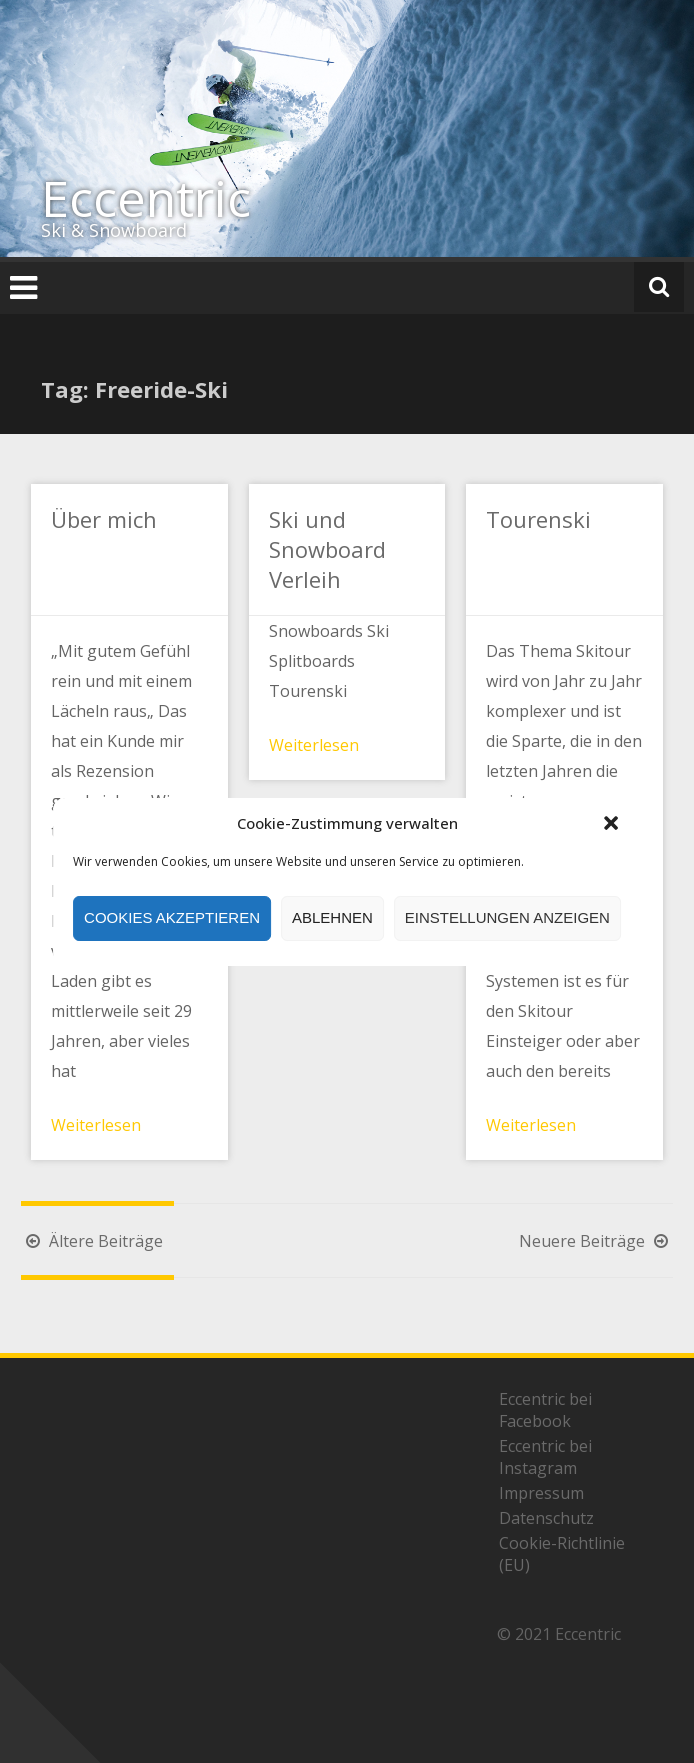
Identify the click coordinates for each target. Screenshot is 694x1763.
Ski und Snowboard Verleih (327, 549)
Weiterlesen (96, 1125)
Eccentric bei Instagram (545, 1457)
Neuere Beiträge (596, 1241)
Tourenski (538, 519)
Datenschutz (546, 1518)
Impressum (541, 1493)
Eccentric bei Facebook (545, 1410)
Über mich (104, 519)
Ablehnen (332, 917)
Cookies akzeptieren (172, 917)
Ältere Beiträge (92, 1241)
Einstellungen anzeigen (507, 917)
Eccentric (146, 198)
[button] (611, 823)
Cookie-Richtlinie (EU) (562, 1554)
